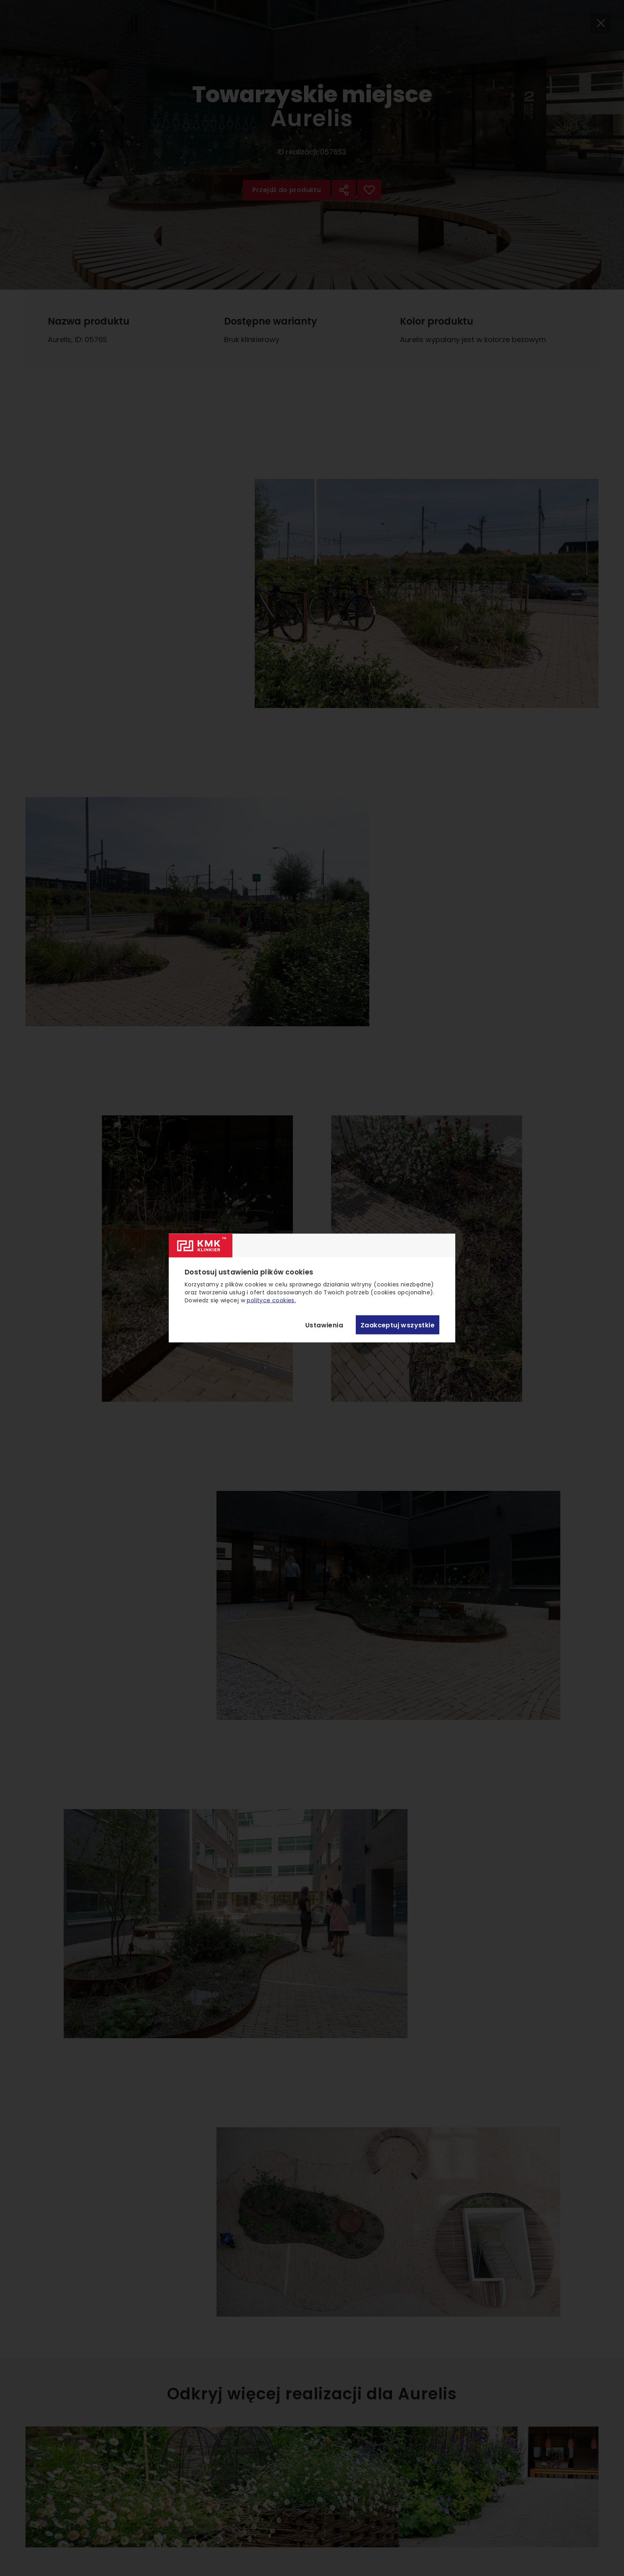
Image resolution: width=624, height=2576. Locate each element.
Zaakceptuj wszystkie (398, 1324)
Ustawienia (324, 1324)
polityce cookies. (271, 1300)
